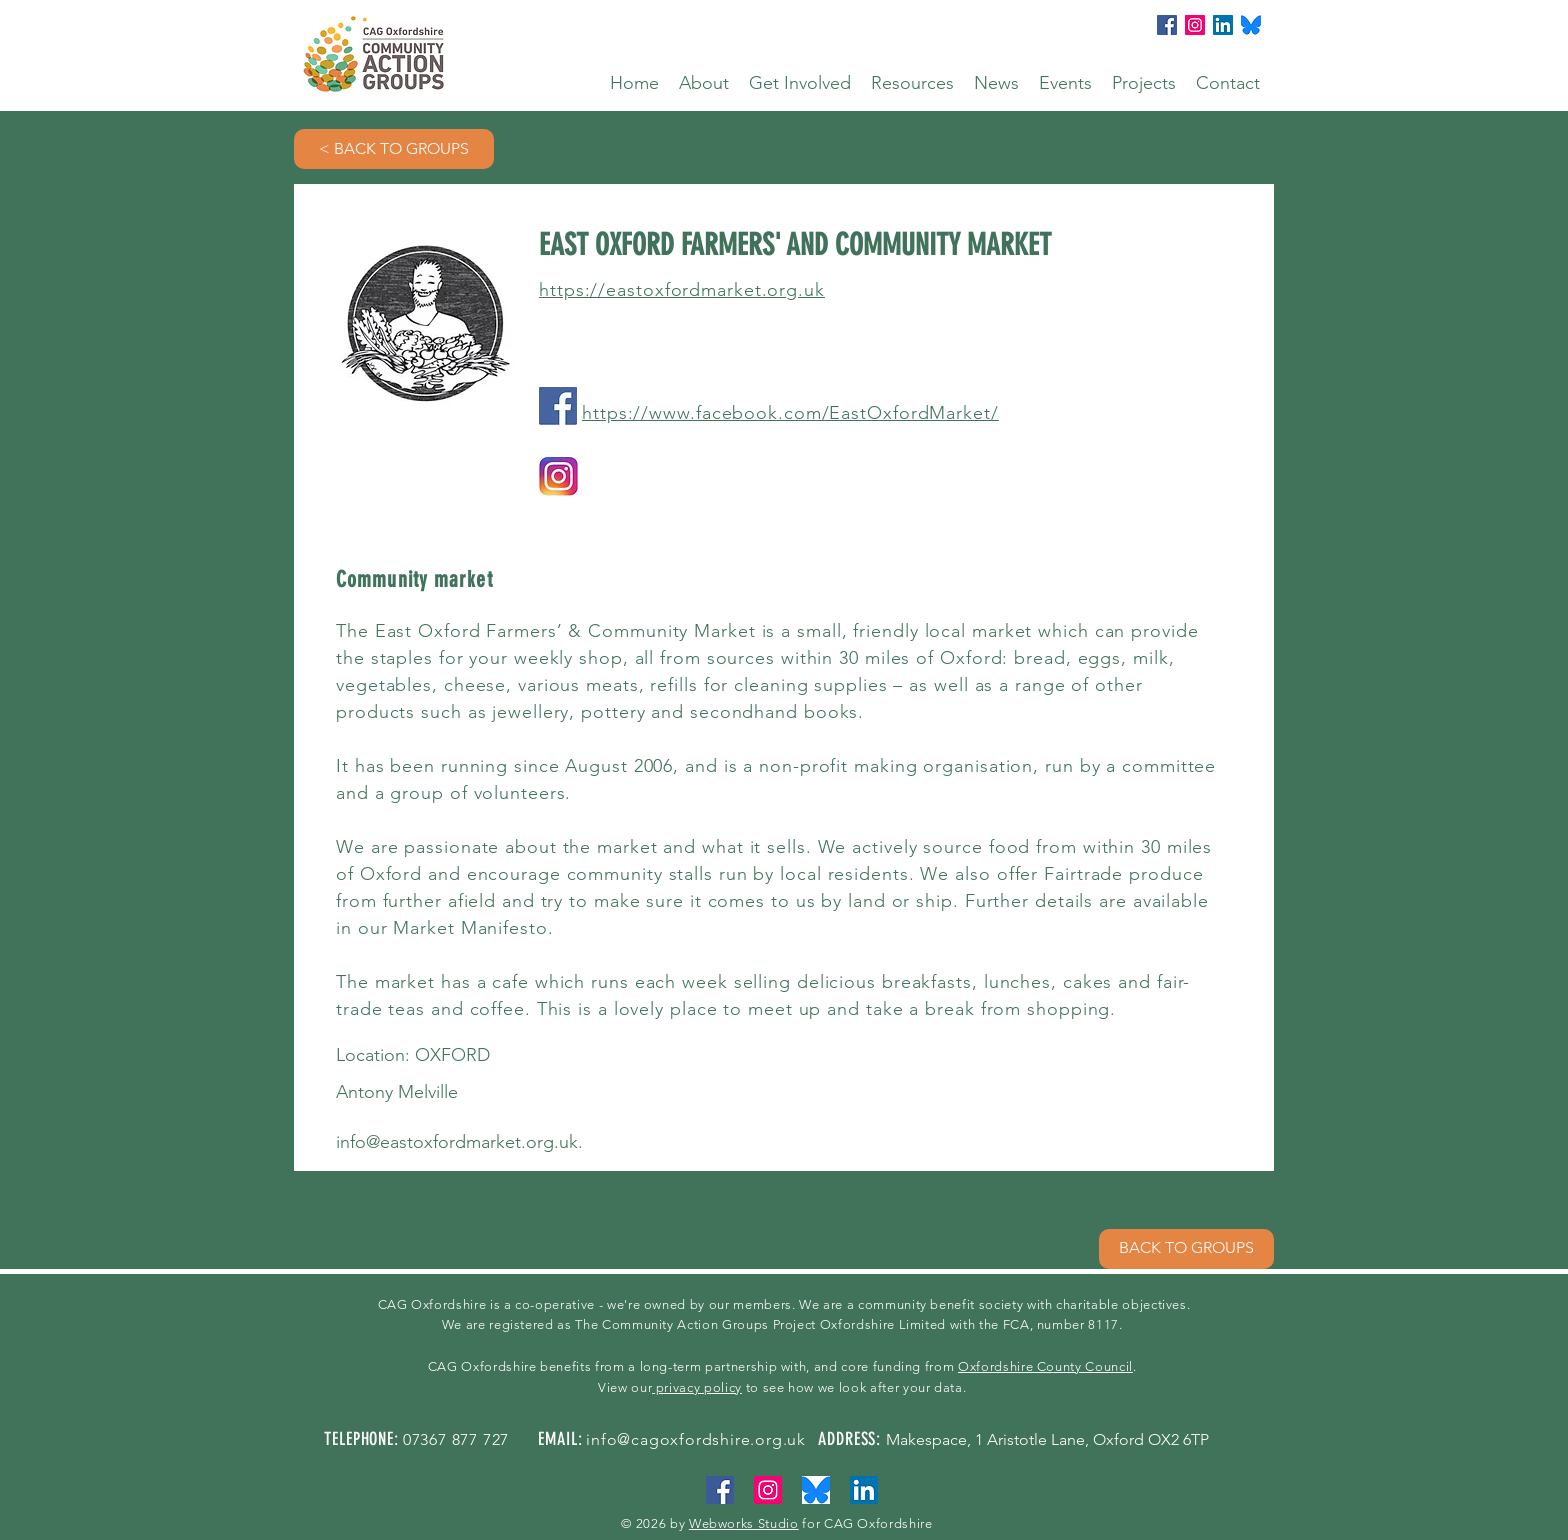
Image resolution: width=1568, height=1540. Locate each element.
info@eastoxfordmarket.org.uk (457, 1142)
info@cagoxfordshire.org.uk (696, 1439)
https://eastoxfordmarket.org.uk (682, 290)
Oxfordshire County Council (1045, 1366)
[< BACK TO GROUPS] (394, 149)
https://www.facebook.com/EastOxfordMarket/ (790, 413)
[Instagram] (1195, 25)
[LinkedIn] (1223, 25)
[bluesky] (1251, 25)
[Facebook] (1167, 25)
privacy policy (697, 1387)
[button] (704, 83)
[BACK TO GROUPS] (1186, 1249)
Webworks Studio (744, 1523)
